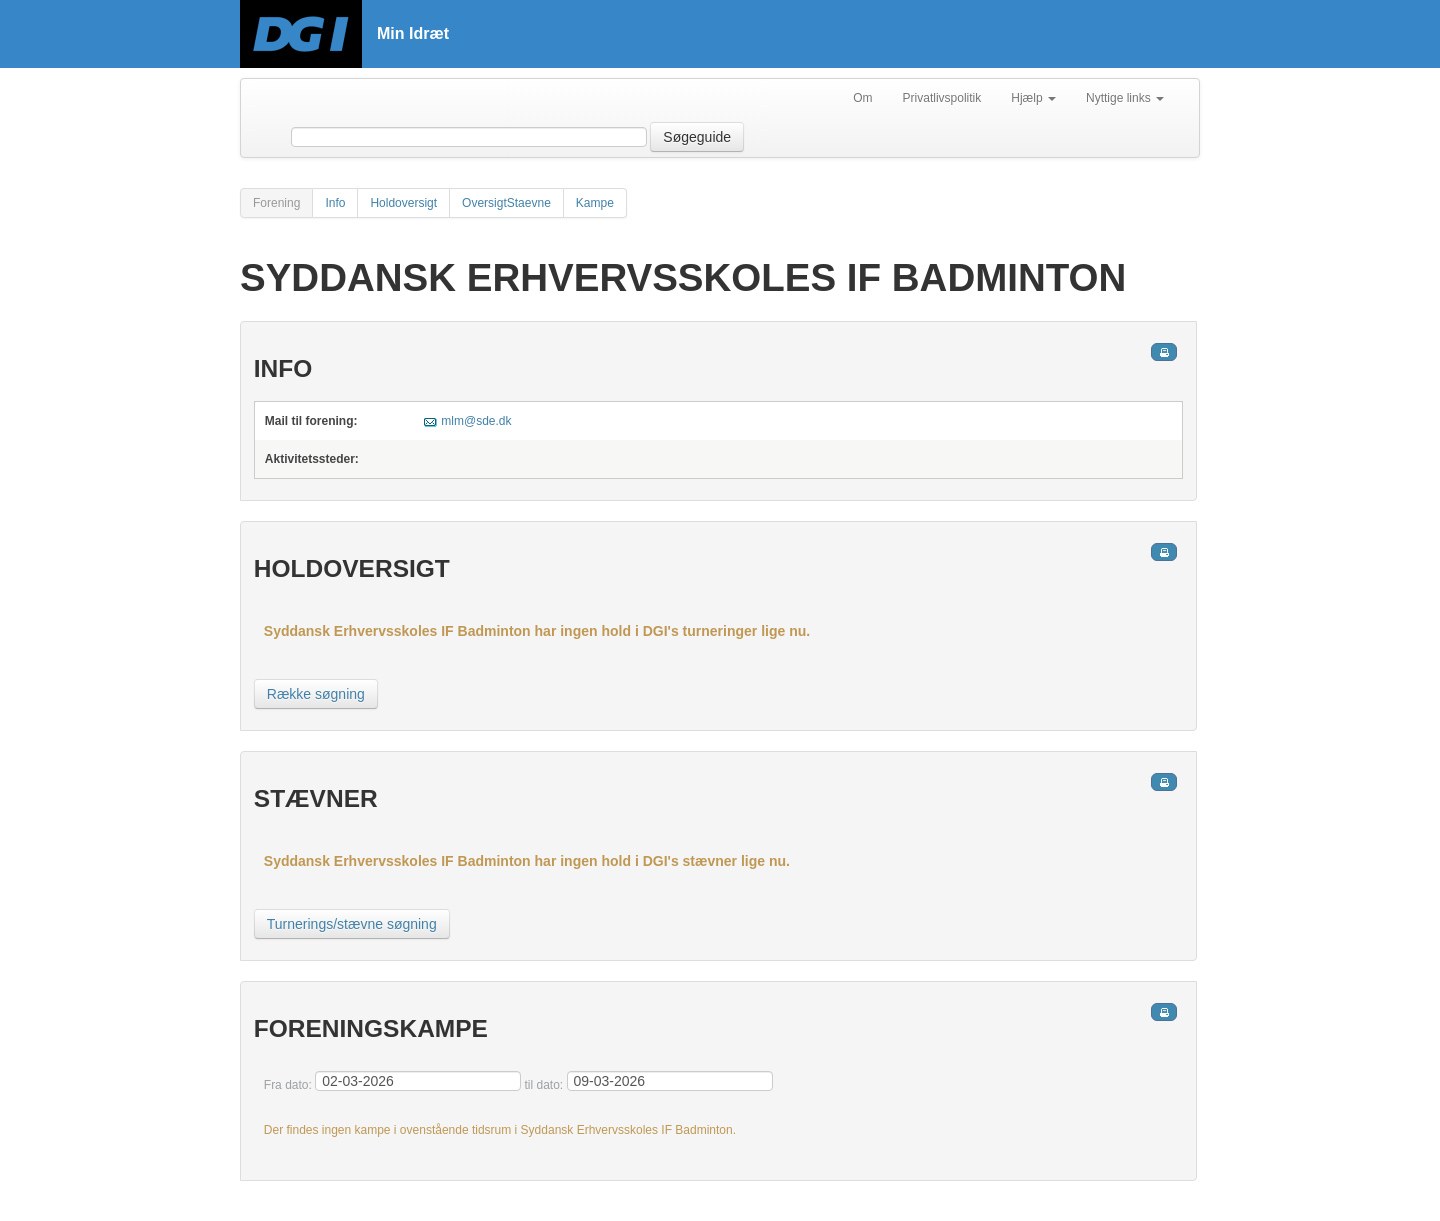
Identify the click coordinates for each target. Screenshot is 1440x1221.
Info (335, 203)
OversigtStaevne (506, 203)
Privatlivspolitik (942, 98)
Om (862, 98)
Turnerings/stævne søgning (352, 924)
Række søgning (316, 694)
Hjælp (1033, 98)
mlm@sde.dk (476, 421)
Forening (276, 203)
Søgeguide (697, 137)
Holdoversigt (403, 203)
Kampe (595, 203)
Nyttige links (1125, 98)
